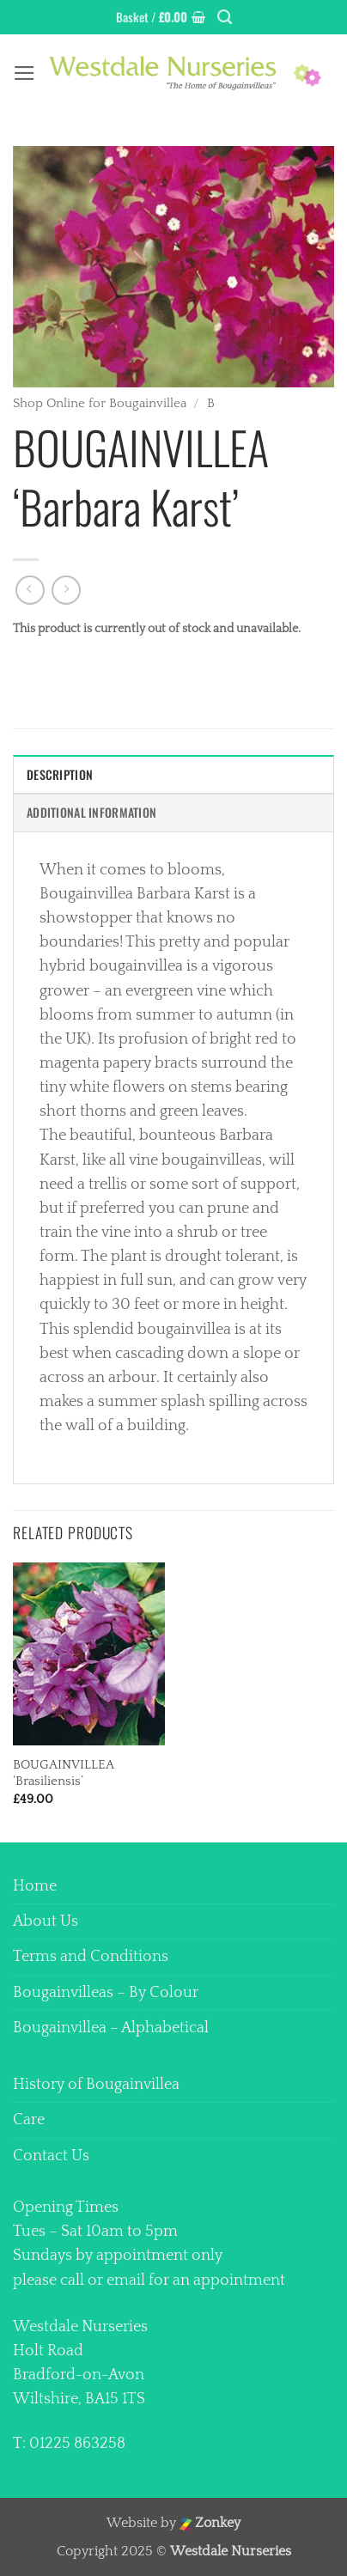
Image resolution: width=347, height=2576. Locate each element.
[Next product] (30, 590)
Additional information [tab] (91, 812)
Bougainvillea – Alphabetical (111, 2028)
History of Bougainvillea (96, 2084)
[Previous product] (66, 590)
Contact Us (51, 2156)
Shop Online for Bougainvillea (99, 403)
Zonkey (210, 2523)
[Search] (224, 17)
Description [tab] (60, 774)
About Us (45, 1921)
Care (29, 2119)
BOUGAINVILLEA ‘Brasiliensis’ (63, 1772)
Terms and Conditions (90, 1956)
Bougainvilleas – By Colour (105, 1992)
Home (35, 1886)
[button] (160, 17)
